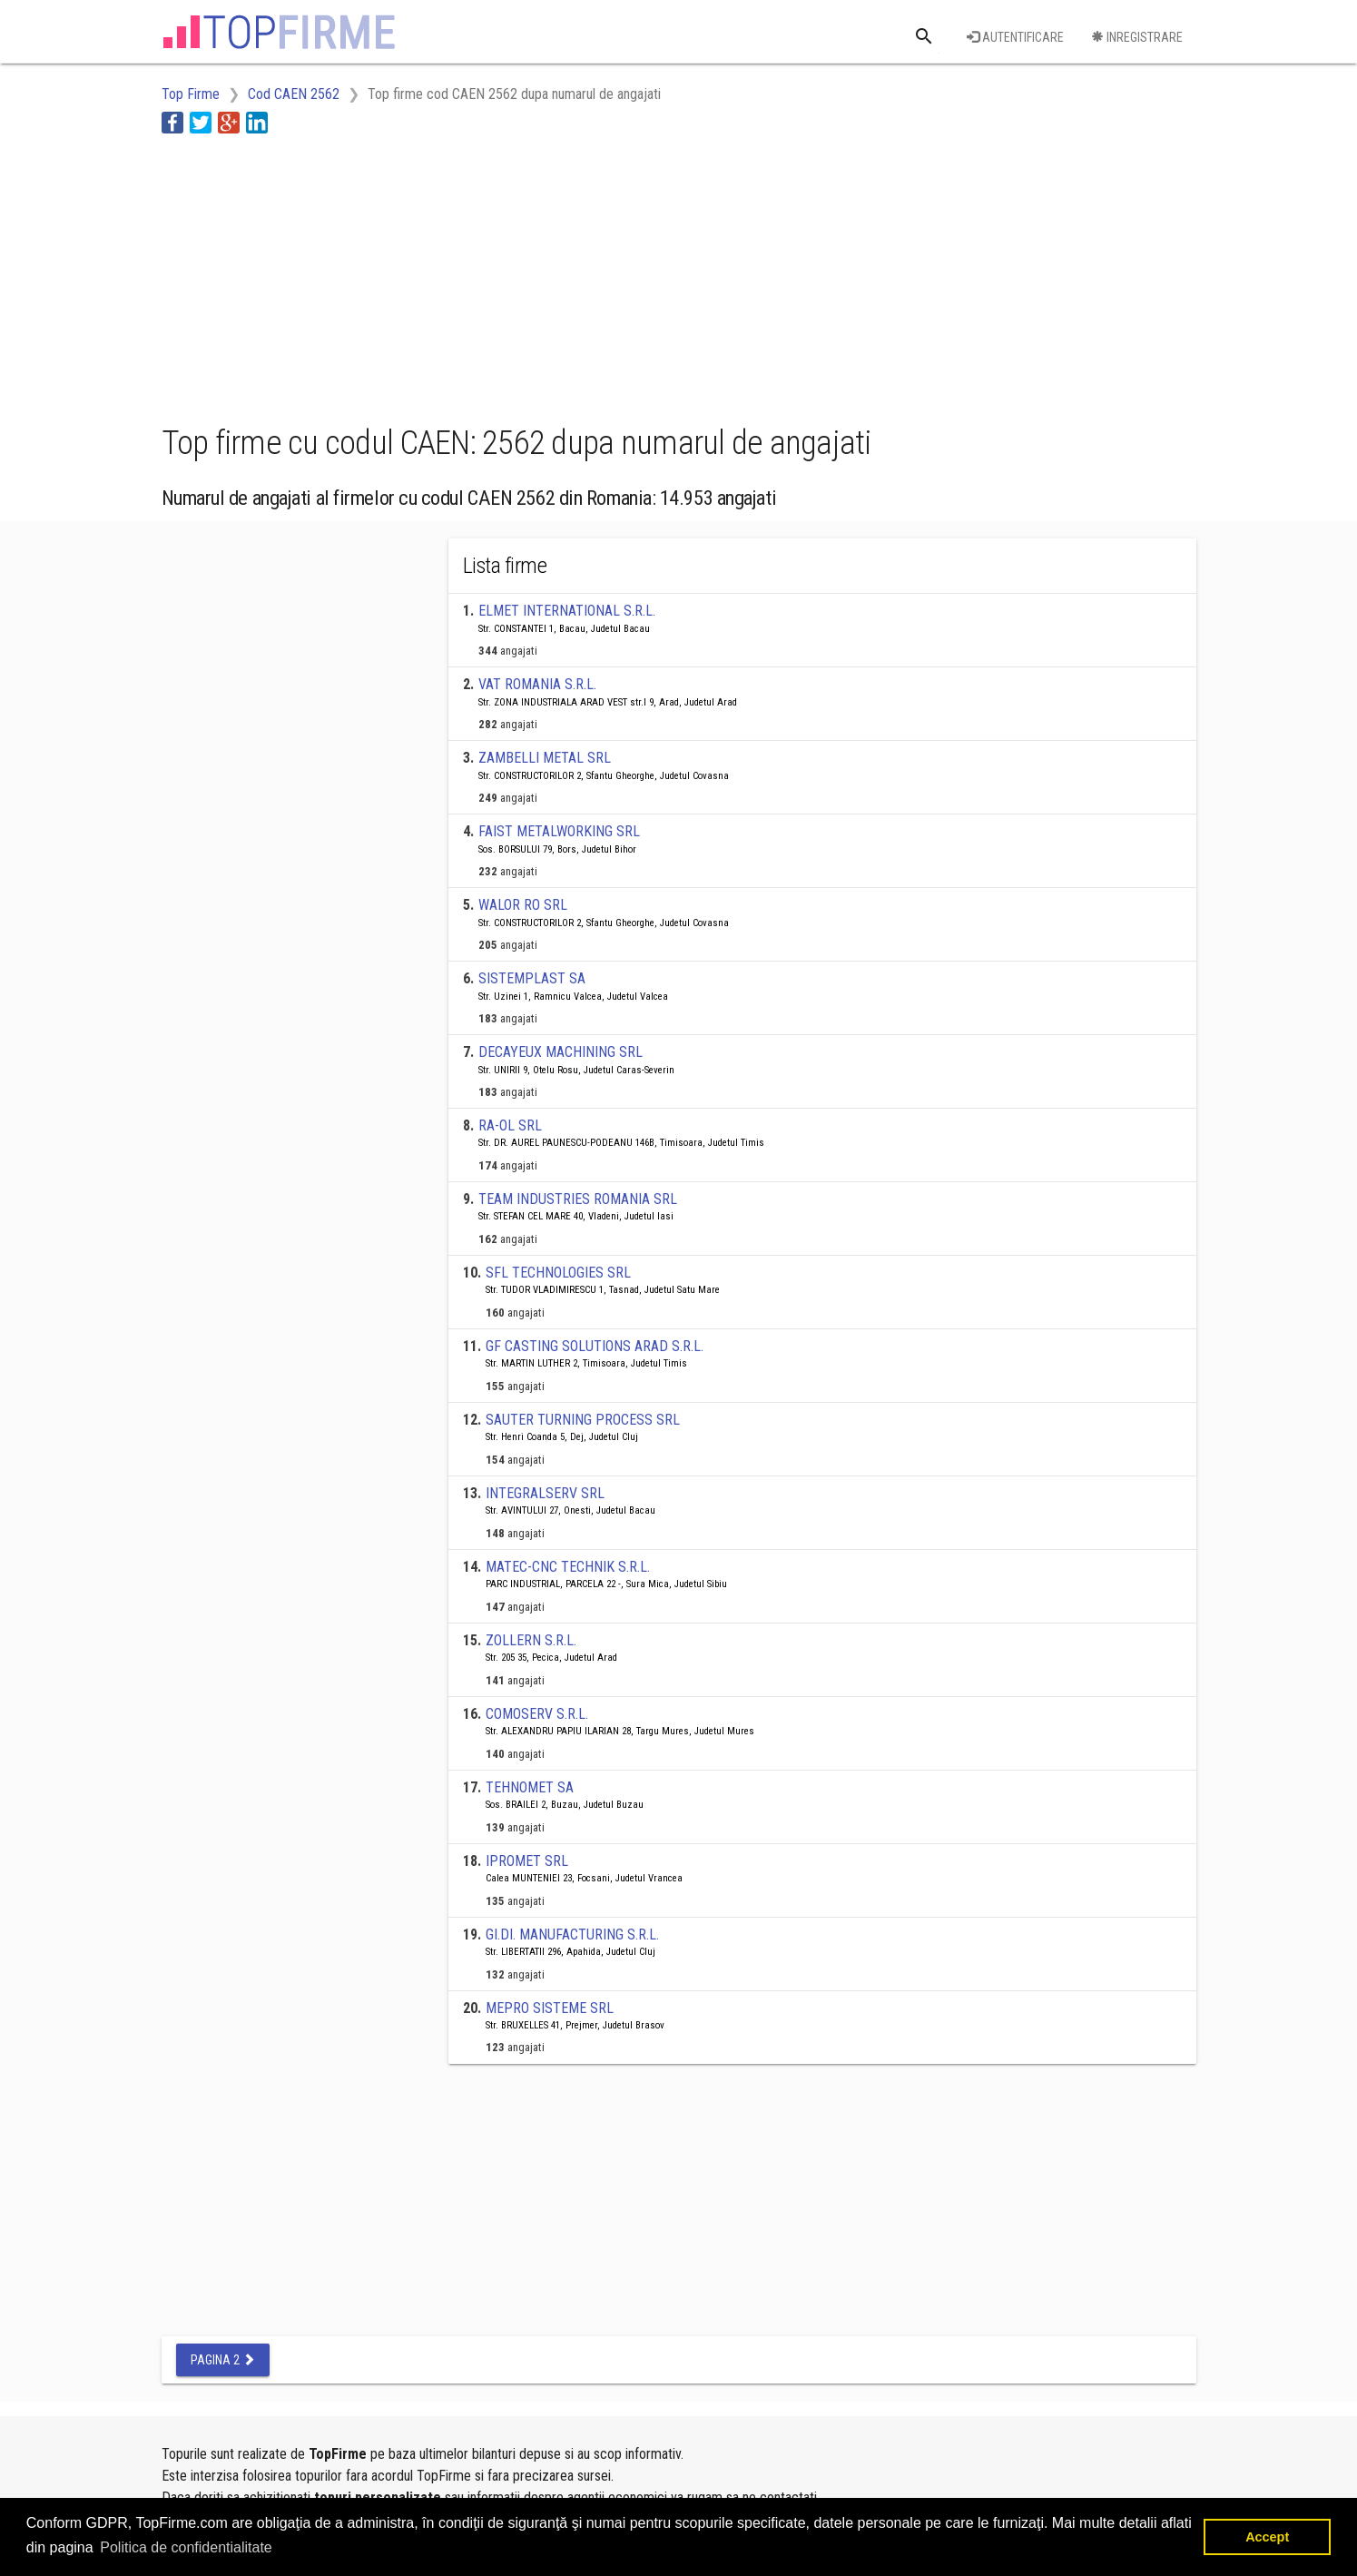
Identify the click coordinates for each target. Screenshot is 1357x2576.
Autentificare (1015, 37)
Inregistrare (1137, 37)
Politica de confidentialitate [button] (185, 2547)
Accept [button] (1267, 2537)
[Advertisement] (492, 275)
